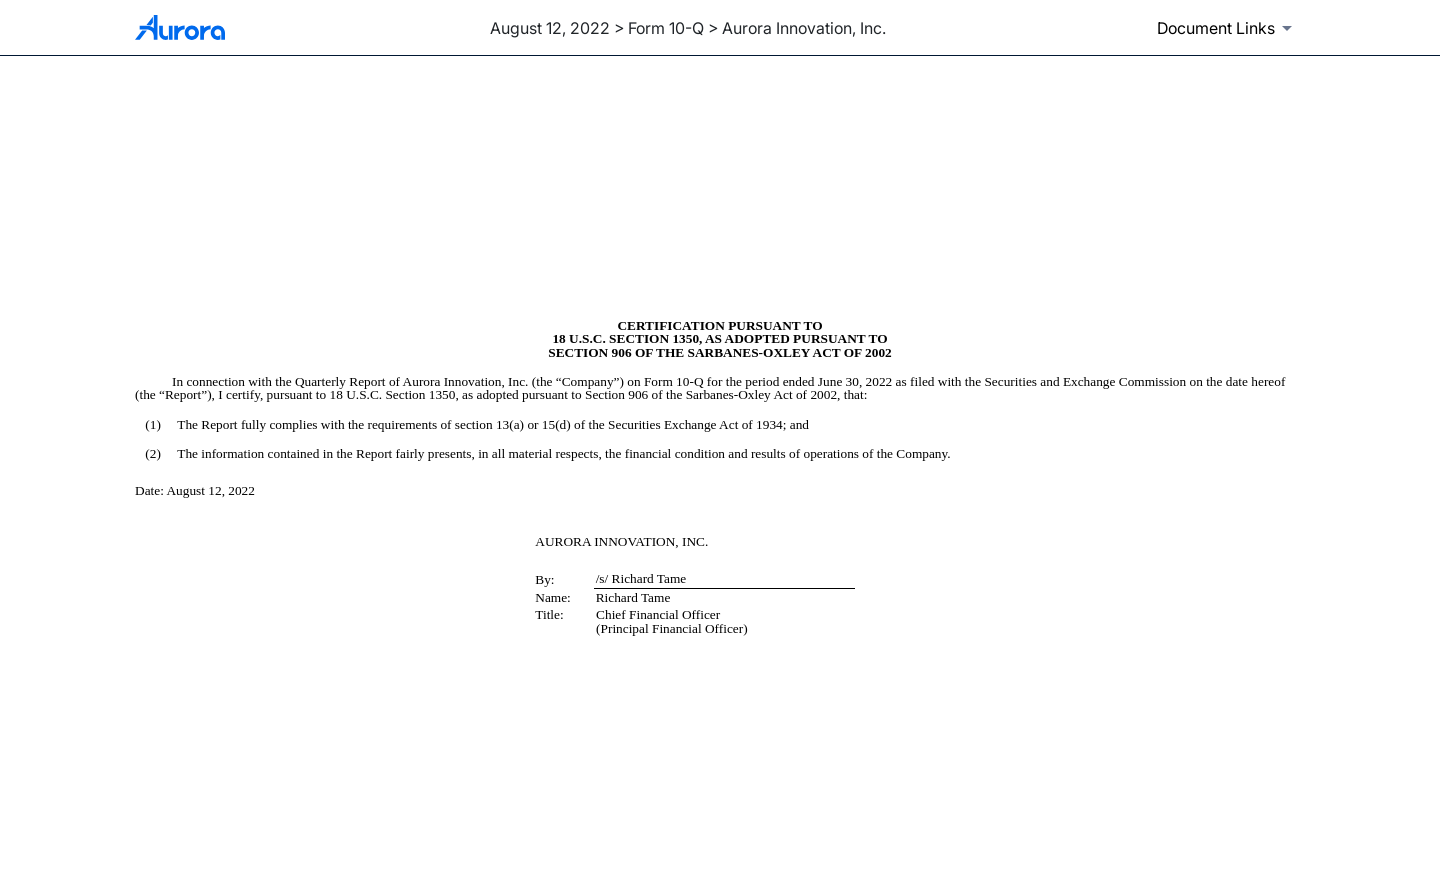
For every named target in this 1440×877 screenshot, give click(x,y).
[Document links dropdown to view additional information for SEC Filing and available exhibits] (1228, 28)
